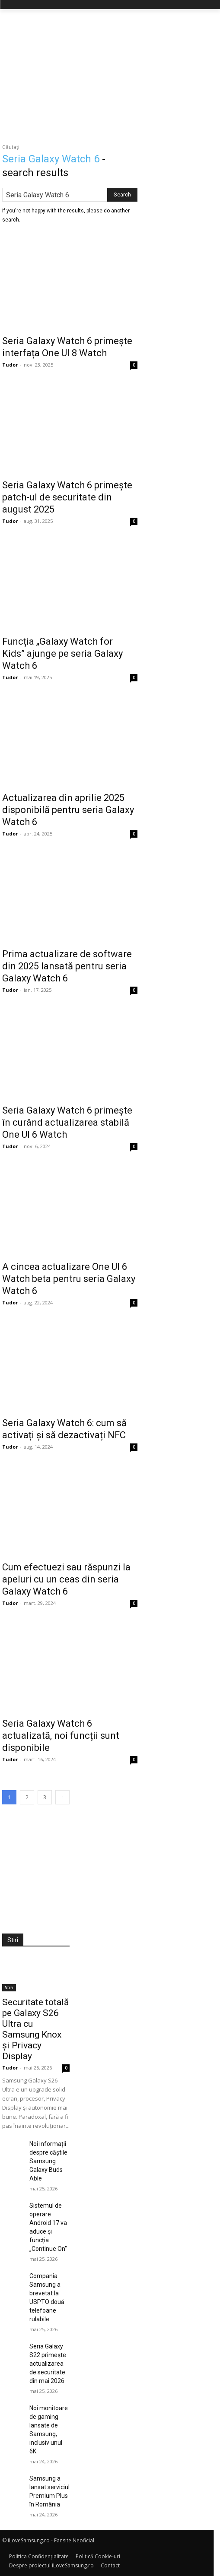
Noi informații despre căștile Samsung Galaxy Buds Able (48, 2161)
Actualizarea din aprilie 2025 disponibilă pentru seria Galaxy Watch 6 (68, 809)
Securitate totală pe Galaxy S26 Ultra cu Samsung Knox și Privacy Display (35, 2029)
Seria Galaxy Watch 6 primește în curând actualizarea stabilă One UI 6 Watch (67, 1122)
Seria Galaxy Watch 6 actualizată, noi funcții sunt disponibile (60, 1735)
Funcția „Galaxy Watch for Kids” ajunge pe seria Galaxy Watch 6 (62, 653)
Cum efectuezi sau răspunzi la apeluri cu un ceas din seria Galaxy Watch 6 (66, 1579)
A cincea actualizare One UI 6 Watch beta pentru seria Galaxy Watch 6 (68, 1278)
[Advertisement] (110, 73)
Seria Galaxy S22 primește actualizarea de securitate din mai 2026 (47, 2363)
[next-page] (62, 1797)
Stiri (9, 1987)
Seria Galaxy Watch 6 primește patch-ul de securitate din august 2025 (67, 497)
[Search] (122, 195)
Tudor (10, 364)
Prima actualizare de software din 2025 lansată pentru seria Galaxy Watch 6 (67, 966)
